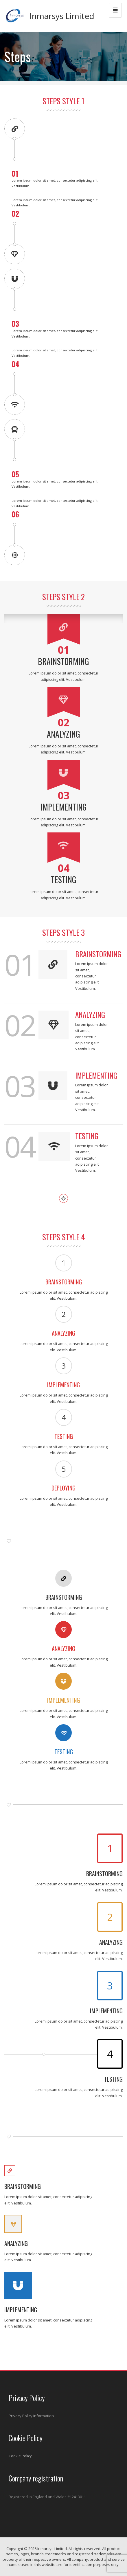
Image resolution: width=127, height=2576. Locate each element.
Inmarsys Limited (62, 15)
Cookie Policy (20, 2455)
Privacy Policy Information (31, 2415)
